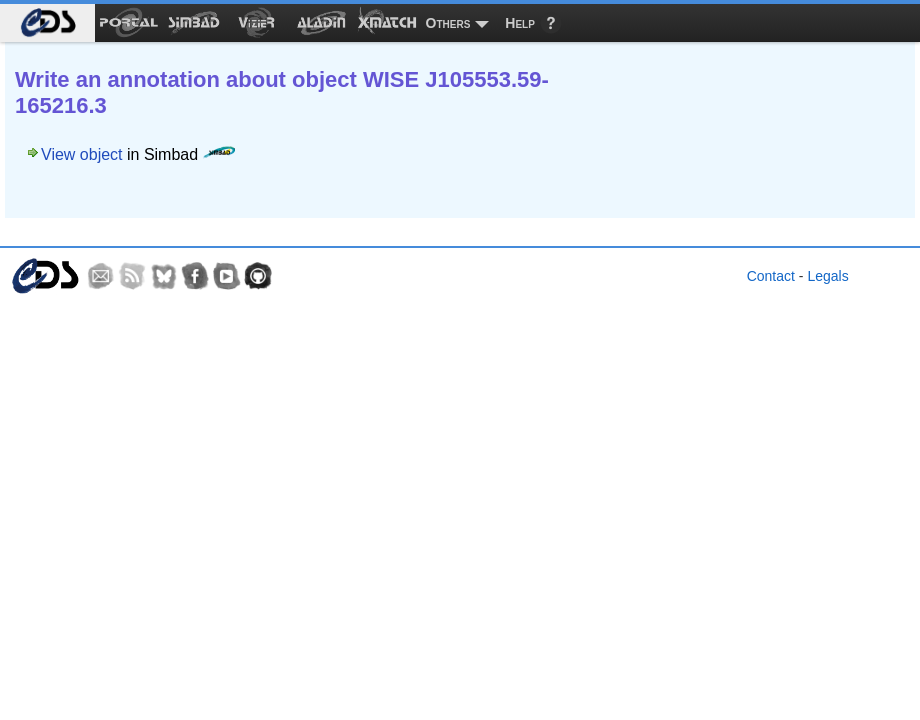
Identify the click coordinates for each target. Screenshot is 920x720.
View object (82, 154)
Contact (771, 276)
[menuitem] (47, 23)
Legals (827, 276)
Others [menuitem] (448, 23)
